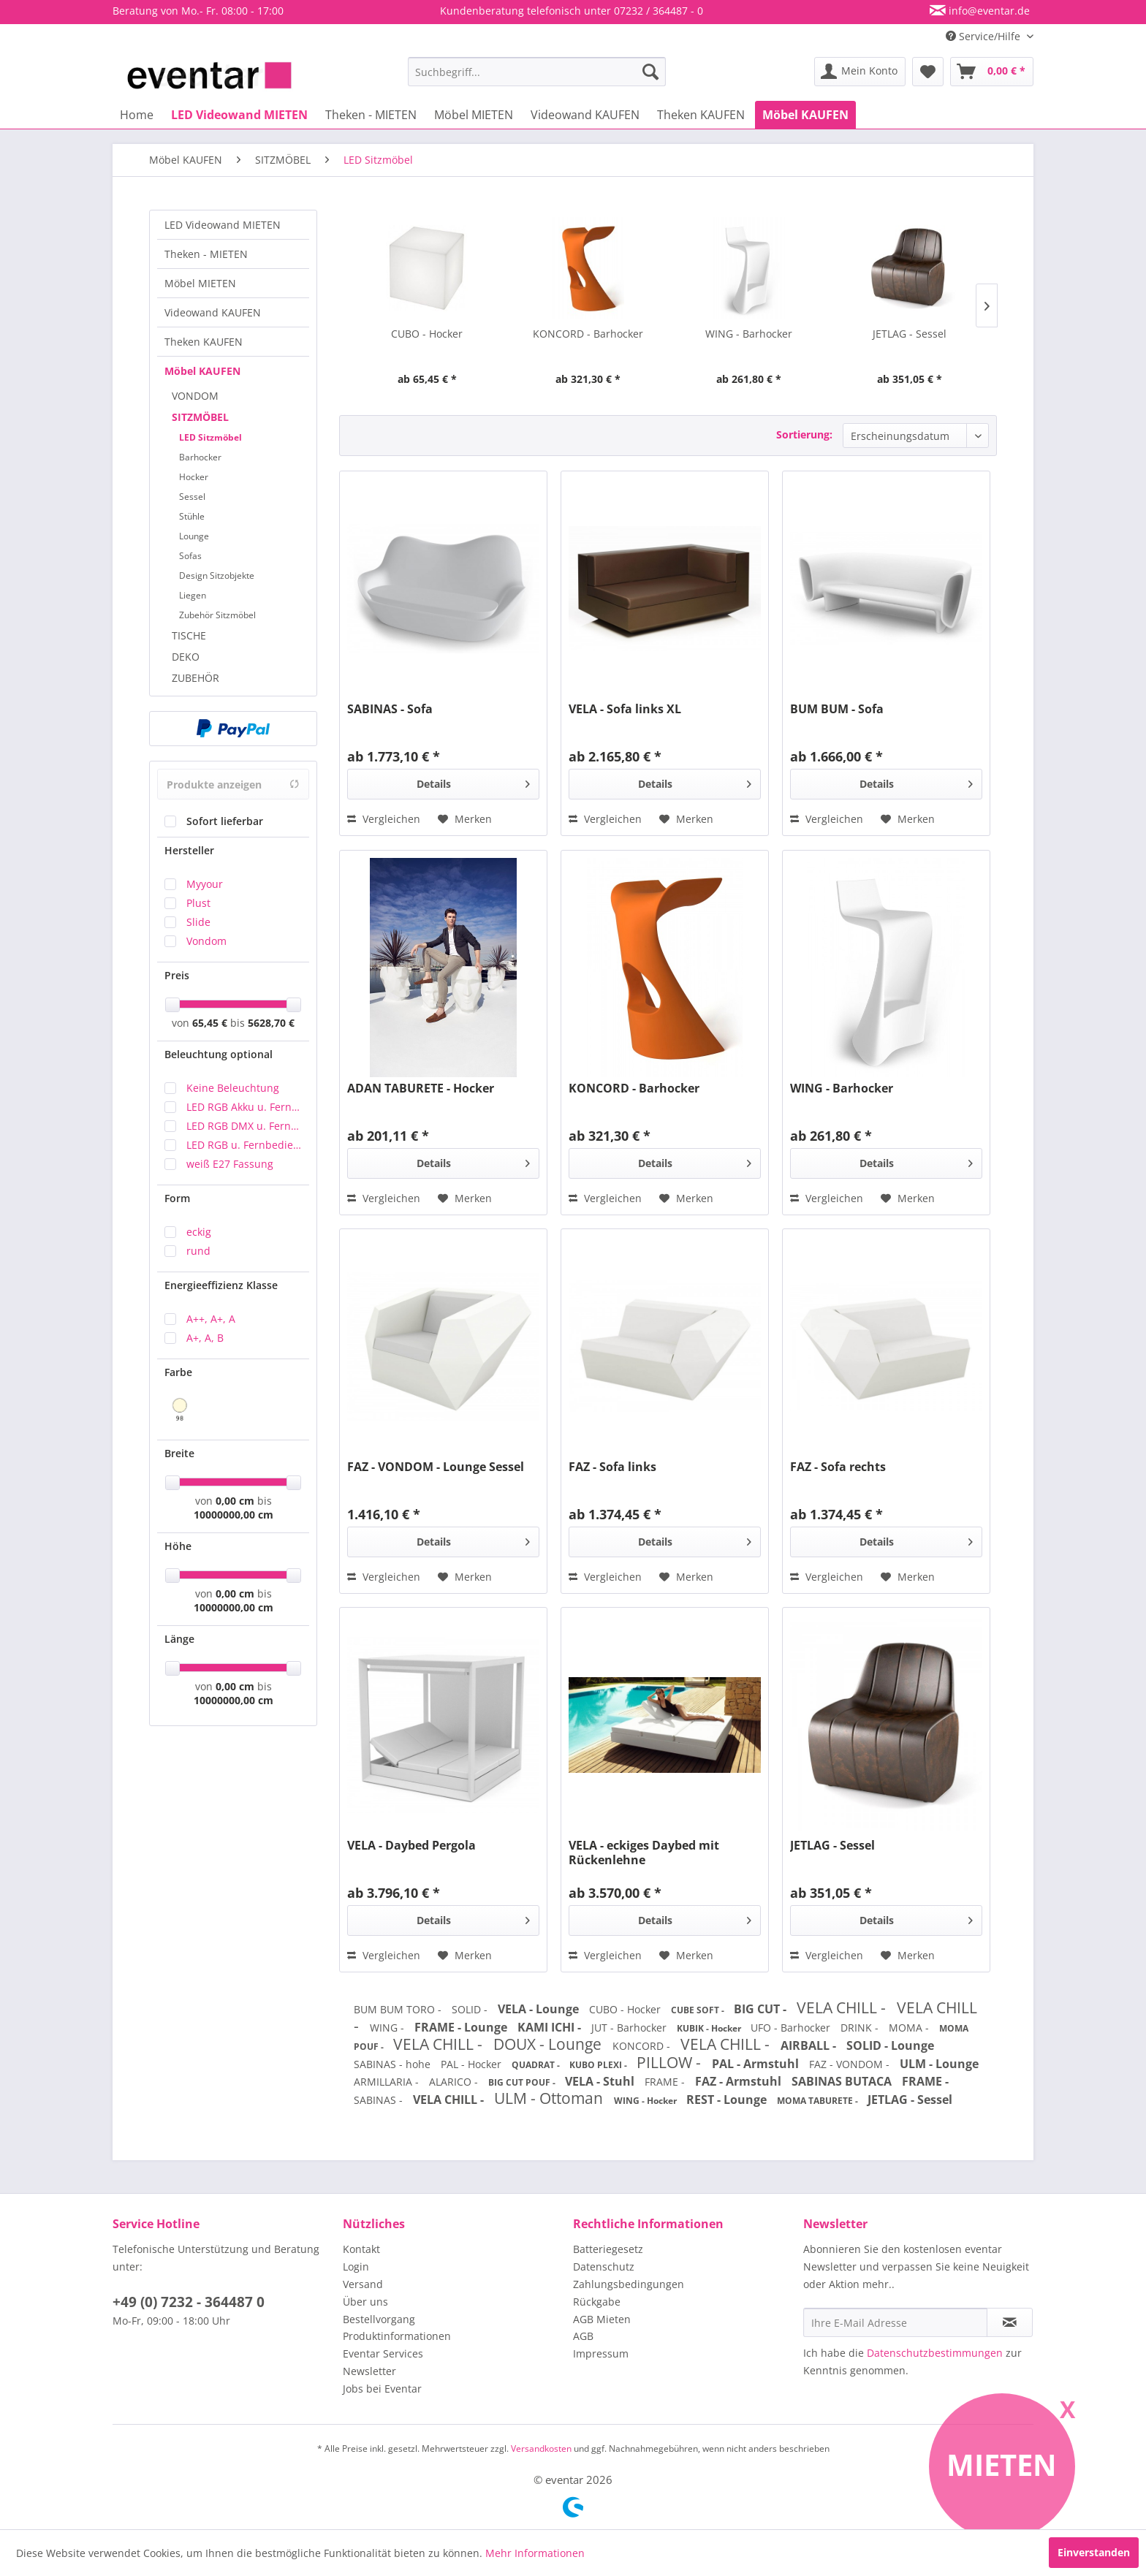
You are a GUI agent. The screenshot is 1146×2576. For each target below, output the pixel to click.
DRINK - (860, 2027)
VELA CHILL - (843, 2007)
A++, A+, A (210, 1319)
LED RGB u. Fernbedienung (244, 1145)
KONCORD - (642, 2046)
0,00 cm (235, 1501)
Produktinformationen (397, 2336)
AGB (583, 2336)
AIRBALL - (810, 2045)
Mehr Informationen (535, 2553)
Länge (179, 1639)
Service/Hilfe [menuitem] (984, 36)
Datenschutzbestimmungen (935, 2353)
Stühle (192, 516)
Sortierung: (804, 434)
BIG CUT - (761, 2009)
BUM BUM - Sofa (837, 709)
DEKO (186, 657)
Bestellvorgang (379, 2319)
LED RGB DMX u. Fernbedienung (244, 1126)
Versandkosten (541, 2448)
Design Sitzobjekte (216, 575)
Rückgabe (597, 2302)
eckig (198, 1232)
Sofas (190, 556)
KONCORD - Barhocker (588, 334)
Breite (179, 1453)
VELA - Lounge (540, 2009)
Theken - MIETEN (206, 254)
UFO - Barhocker (792, 2027)
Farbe (178, 1372)
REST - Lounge (728, 2099)
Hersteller (189, 850)
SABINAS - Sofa (390, 709)
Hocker (193, 477)
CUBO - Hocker (427, 334)
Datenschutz (603, 2266)
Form (177, 1198)
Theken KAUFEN (203, 342)
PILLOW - (671, 2062)
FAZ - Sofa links (612, 1467)
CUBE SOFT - (698, 2010)
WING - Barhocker (748, 334)
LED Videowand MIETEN (222, 225)
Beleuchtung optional (218, 1054)
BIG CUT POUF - (523, 2082)
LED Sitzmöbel (210, 437)
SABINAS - (380, 2100)
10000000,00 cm (233, 1514)
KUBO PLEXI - (599, 2065)
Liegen (192, 595)
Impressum (601, 2353)
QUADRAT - (537, 2065)
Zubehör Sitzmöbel (217, 615)
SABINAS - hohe (393, 2064)
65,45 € (211, 1023)
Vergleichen (383, 819)
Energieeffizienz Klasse (221, 1285)
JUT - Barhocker (630, 2027)
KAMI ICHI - (550, 2027)
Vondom (206, 941)
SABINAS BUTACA (843, 2081)
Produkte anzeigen (233, 784)
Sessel (192, 496)
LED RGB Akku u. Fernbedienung (244, 1107)
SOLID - (471, 2009)
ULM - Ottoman (550, 2098)
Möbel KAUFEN (202, 371)
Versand (363, 2284)
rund (198, 1251)
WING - (388, 2027)
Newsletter (369, 2371)
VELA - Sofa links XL (625, 709)
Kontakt (361, 2249)
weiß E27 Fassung (229, 1164)
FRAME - (666, 2082)
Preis (176, 975)
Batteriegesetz (608, 2249)
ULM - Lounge (939, 2064)
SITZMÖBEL (200, 417)
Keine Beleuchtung (232, 1088)
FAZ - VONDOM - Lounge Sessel (435, 1467)
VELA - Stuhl (601, 2081)
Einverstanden (1094, 2552)
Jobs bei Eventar (382, 2388)
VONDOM (195, 396)
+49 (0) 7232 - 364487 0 (189, 2301)
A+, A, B (205, 1338)
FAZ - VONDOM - (850, 2064)
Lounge (194, 536)
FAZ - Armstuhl (739, 2081)
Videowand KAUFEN (212, 312)
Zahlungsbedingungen (628, 2284)
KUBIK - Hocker (710, 2028)
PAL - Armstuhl (757, 2064)
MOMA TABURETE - (818, 2100)
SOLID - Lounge (890, 2045)
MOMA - (910, 2027)
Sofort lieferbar (224, 821)
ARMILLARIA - (388, 2082)
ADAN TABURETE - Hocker (420, 1088)
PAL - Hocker (472, 2064)
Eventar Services (383, 2353)
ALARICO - (455, 2082)
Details (473, 781)
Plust (198, 903)
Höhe (177, 1546)
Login (356, 2266)
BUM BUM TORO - (399, 2009)
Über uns (365, 2302)
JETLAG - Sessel (909, 334)
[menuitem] (537, 71)
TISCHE (189, 635)
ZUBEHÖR (195, 678)
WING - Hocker (646, 2100)
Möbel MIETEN (200, 283)
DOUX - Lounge (549, 2044)
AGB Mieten (602, 2319)
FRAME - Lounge (462, 2027)
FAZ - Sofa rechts (838, 1467)
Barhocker (200, 457)
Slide (198, 922)
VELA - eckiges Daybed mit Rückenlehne (644, 1852)
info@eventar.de (988, 11)
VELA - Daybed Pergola (411, 1845)
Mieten (1001, 2464)
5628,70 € (271, 1023)
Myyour (204, 884)
